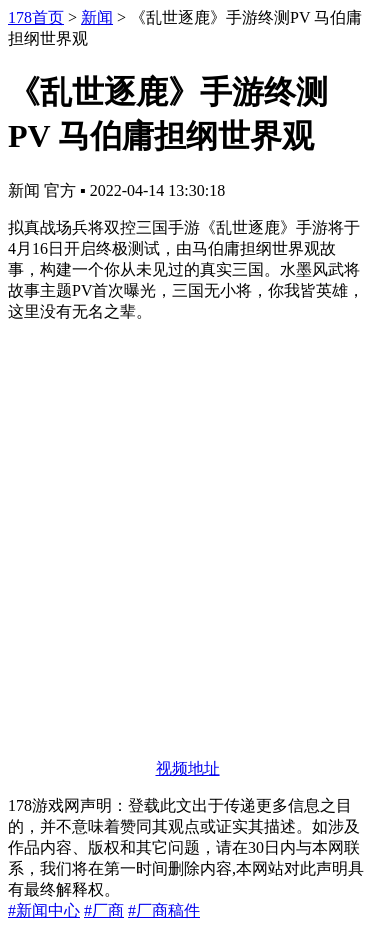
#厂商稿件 (164, 910)
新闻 (97, 17)
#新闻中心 (44, 910)
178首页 (36, 17)
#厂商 (104, 910)
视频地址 (188, 768)
